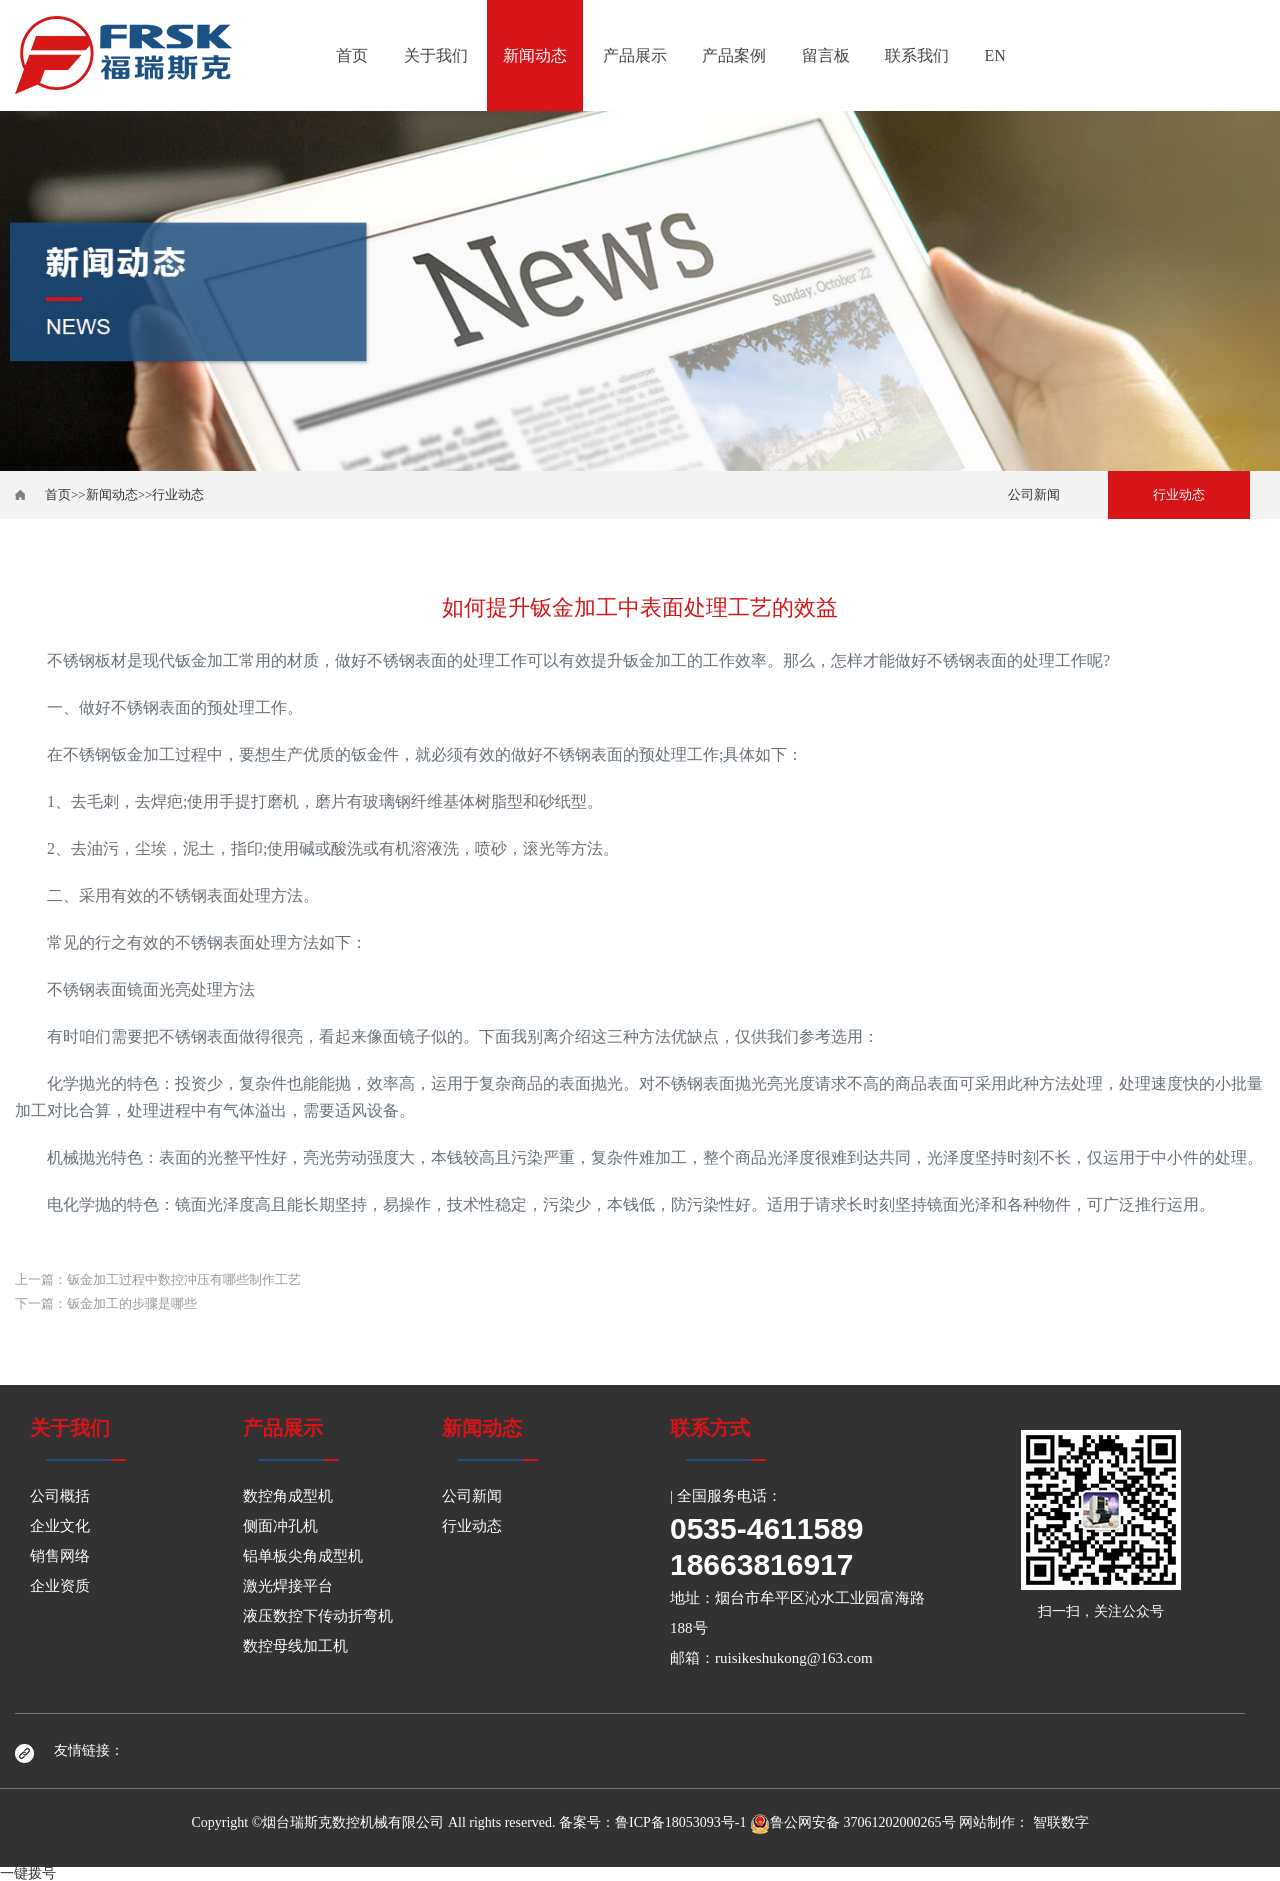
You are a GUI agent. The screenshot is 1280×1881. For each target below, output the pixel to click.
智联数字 (1061, 1822)
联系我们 (917, 55)
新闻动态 (535, 55)
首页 (352, 55)
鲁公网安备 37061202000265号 (853, 1822)
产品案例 (734, 55)
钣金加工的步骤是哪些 (132, 1303)
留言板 (826, 55)
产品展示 (635, 55)
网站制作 (987, 1822)
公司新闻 (1034, 494)
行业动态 (178, 494)
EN (995, 55)
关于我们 (436, 55)
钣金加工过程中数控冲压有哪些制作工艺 (184, 1279)
